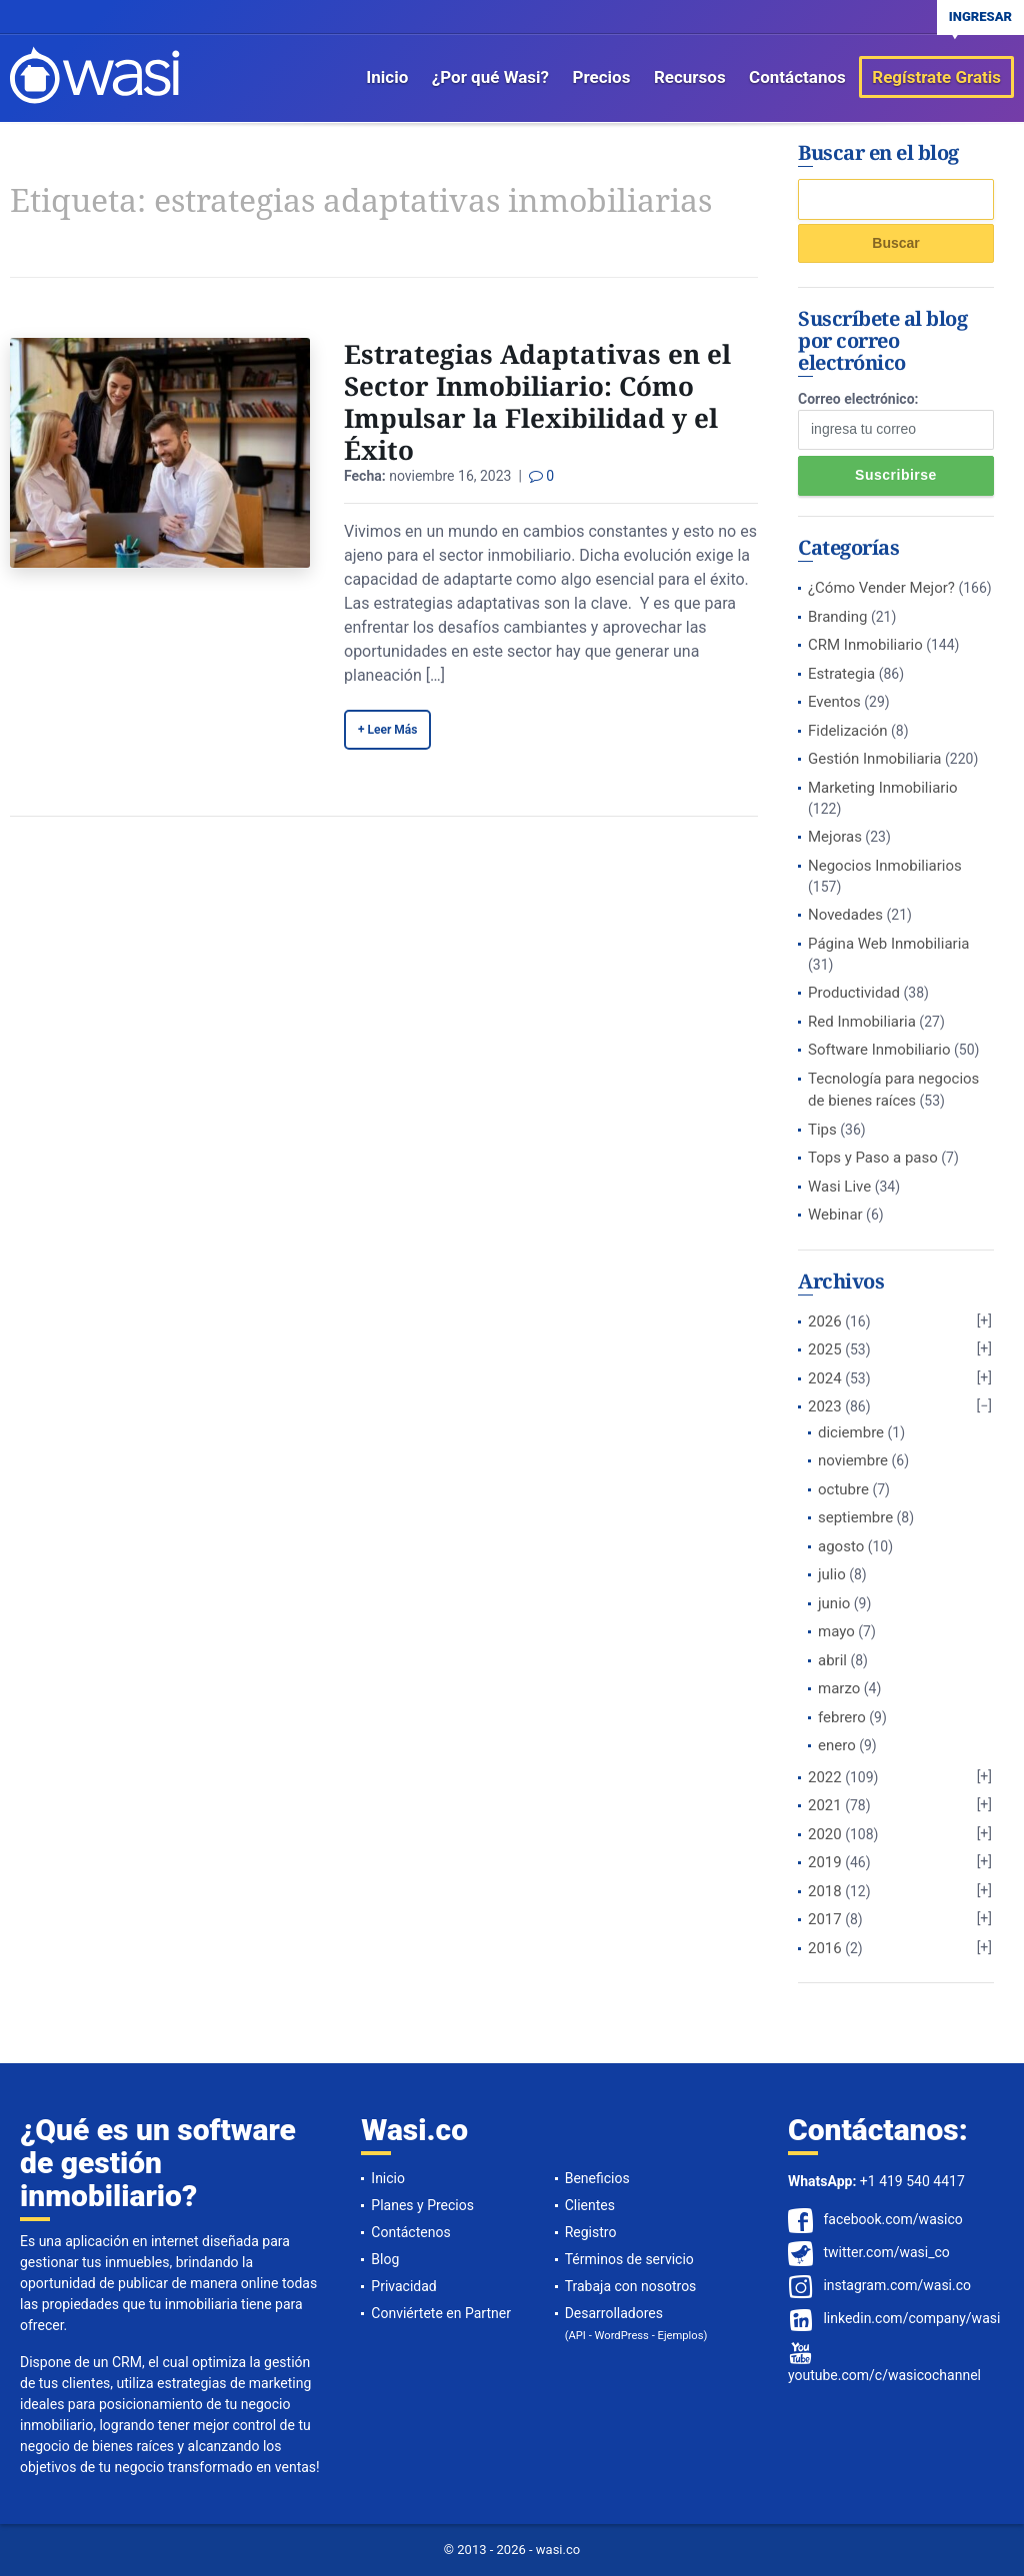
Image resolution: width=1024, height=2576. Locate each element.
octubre (843, 1489)
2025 (825, 1349)
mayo (836, 1631)
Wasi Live (839, 1187)
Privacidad (403, 2286)
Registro (591, 2232)
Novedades (845, 915)
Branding (837, 617)
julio (832, 1574)
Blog (385, 2259)
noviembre (853, 1460)
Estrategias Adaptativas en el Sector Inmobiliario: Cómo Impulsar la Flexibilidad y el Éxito (537, 402)
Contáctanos (797, 77)
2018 (825, 1891)
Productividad (854, 993)
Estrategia (841, 674)
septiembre (855, 1517)
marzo (839, 1688)
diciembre (851, 1432)
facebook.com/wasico (892, 2219)
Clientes (590, 2205)
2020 (825, 1834)
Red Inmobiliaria (862, 1022)
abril (832, 1660)
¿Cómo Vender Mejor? (881, 588)
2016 (825, 1948)
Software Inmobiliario (879, 1050)
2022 (825, 1777)
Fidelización (848, 731)
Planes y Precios (422, 2205)
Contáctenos (410, 2232)
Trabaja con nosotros (631, 2286)
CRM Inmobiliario (865, 645)
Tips (822, 1130)
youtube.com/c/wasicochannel (884, 2375)
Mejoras (835, 837)
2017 (825, 1919)
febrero (842, 1717)
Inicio (387, 77)
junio (834, 1603)
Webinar (835, 1215)
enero (837, 1745)
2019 (825, 1862)
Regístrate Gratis (936, 77)
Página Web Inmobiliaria (888, 944)
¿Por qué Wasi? (490, 77)
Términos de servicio (629, 2259)
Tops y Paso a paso (873, 1158)
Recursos (690, 77)
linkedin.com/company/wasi (911, 2318)
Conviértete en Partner (441, 2313)
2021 (825, 1805)
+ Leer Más (387, 730)
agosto (841, 1546)
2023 (825, 1406)
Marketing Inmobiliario (883, 788)
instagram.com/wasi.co (897, 2285)
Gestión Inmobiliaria (875, 759)
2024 (825, 1378)
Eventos (834, 702)
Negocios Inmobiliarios (885, 866)
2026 (825, 1321)
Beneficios (597, 2178)
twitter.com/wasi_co (886, 2252)
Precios (602, 77)
